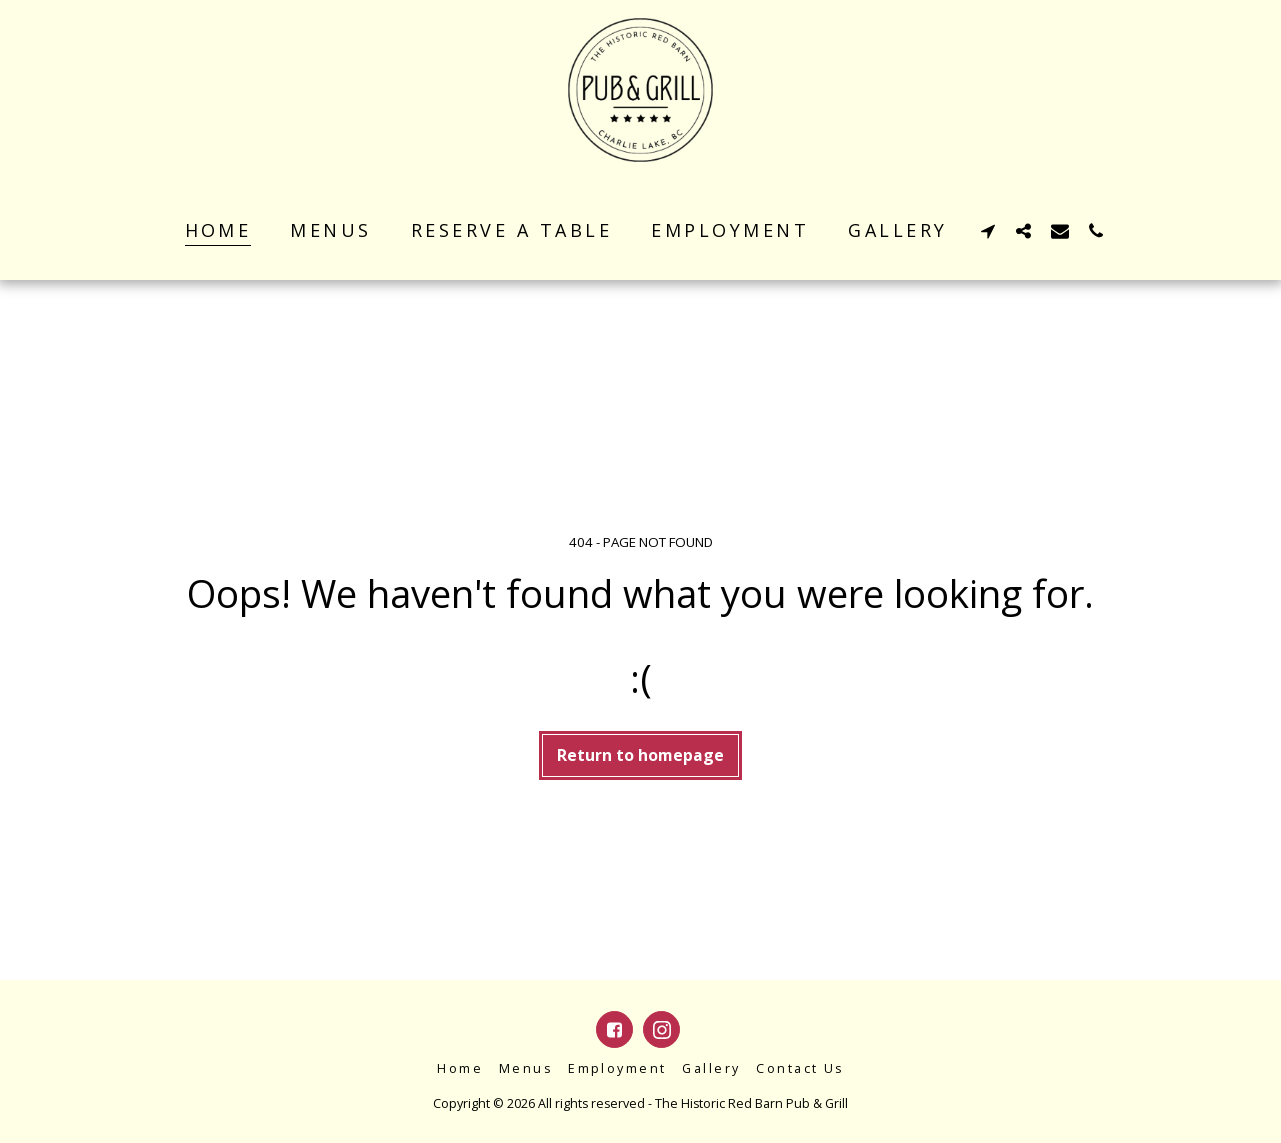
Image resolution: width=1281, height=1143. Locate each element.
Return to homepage (640, 755)
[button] (988, 230)
